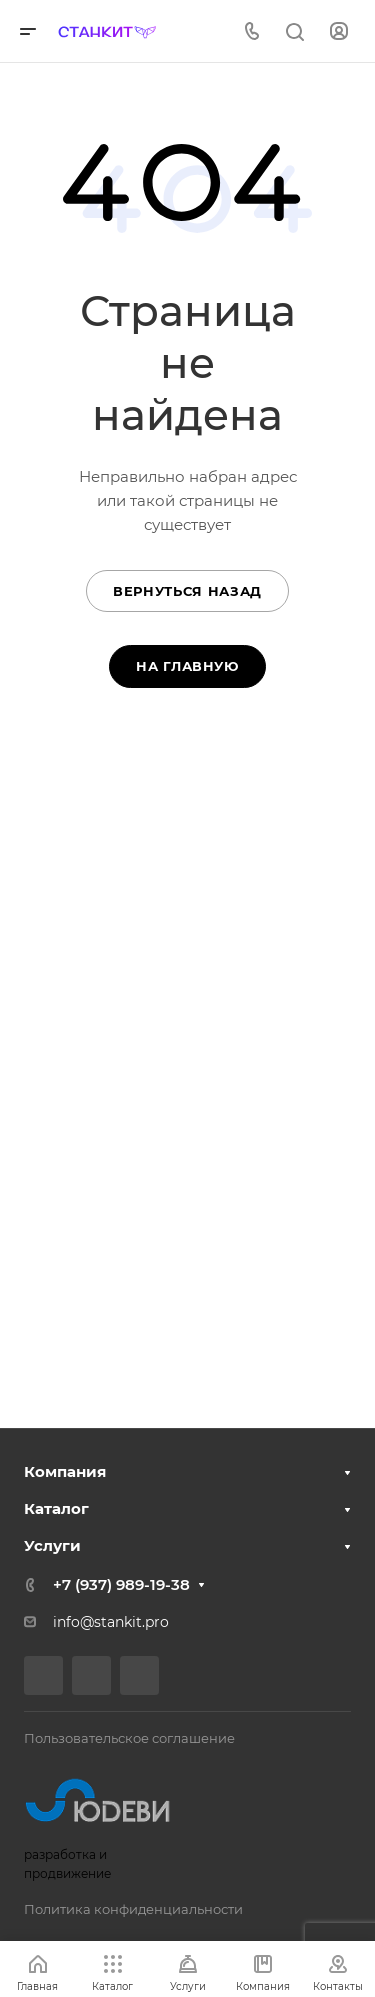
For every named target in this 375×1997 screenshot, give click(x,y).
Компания (65, 1471)
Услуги (52, 1545)
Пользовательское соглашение (129, 1738)
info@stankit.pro (111, 1622)
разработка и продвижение (106, 1822)
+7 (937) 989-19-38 (121, 1584)
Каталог (56, 1508)
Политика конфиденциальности (133, 1909)
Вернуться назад (187, 591)
